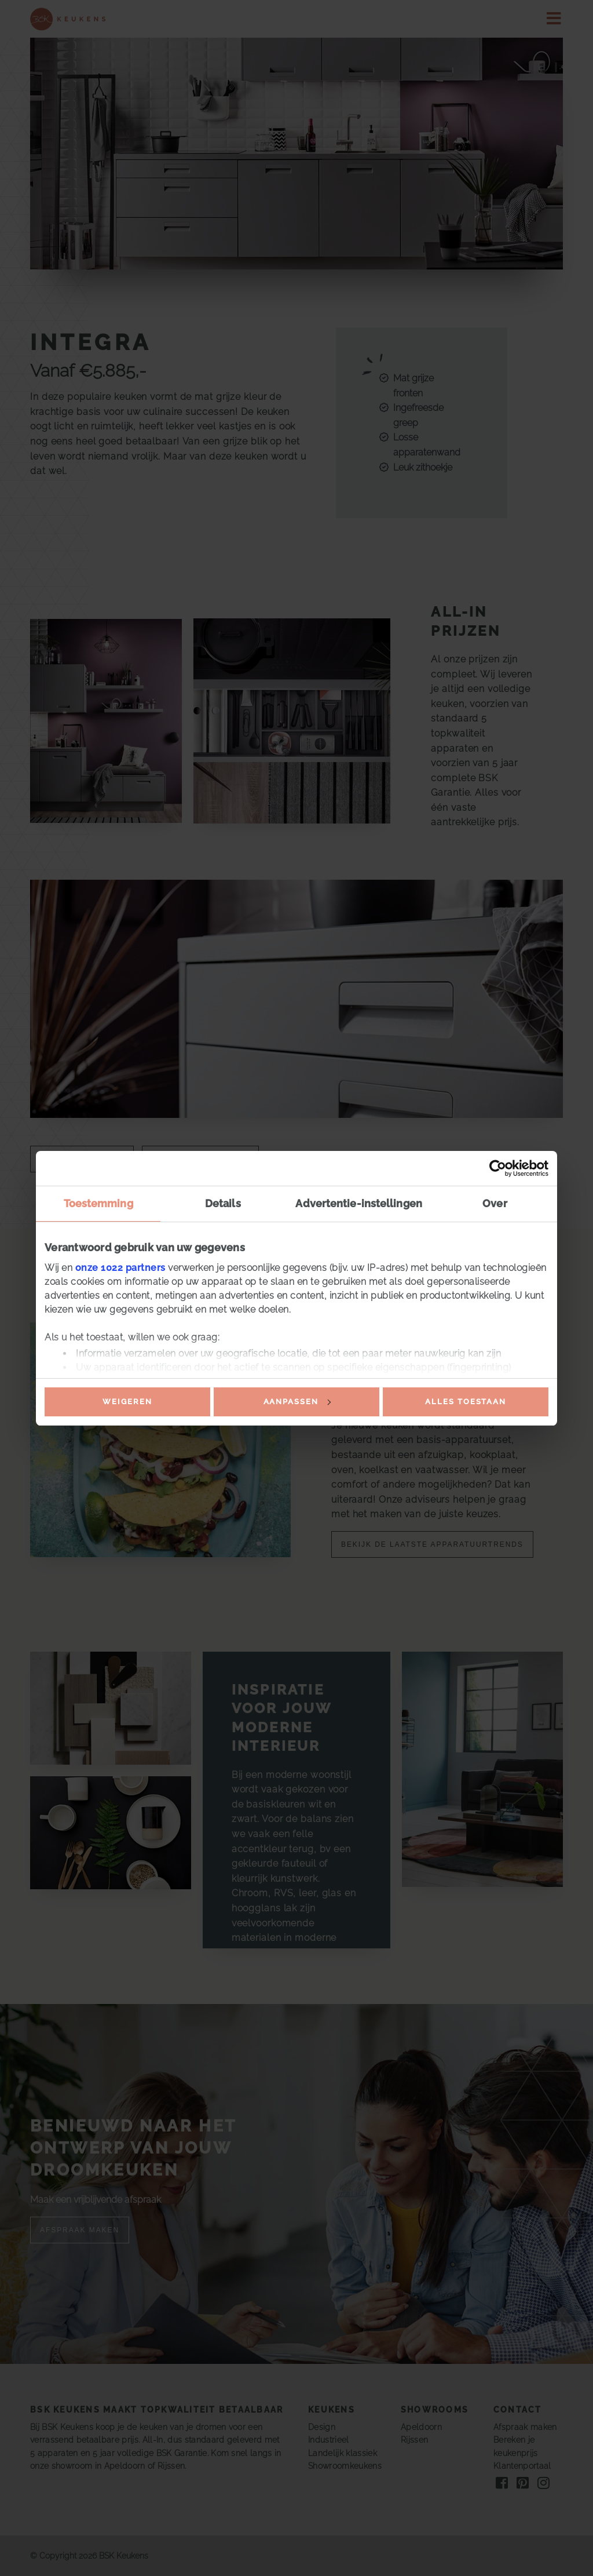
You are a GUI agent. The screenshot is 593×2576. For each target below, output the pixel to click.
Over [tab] (494, 1203)
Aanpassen (297, 1401)
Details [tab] (223, 1203)
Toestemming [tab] (98, 1203)
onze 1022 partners (120, 1267)
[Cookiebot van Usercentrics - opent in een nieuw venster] (497, 1168)
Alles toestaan (465, 1401)
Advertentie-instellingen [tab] (358, 1203)
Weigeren (127, 1401)
